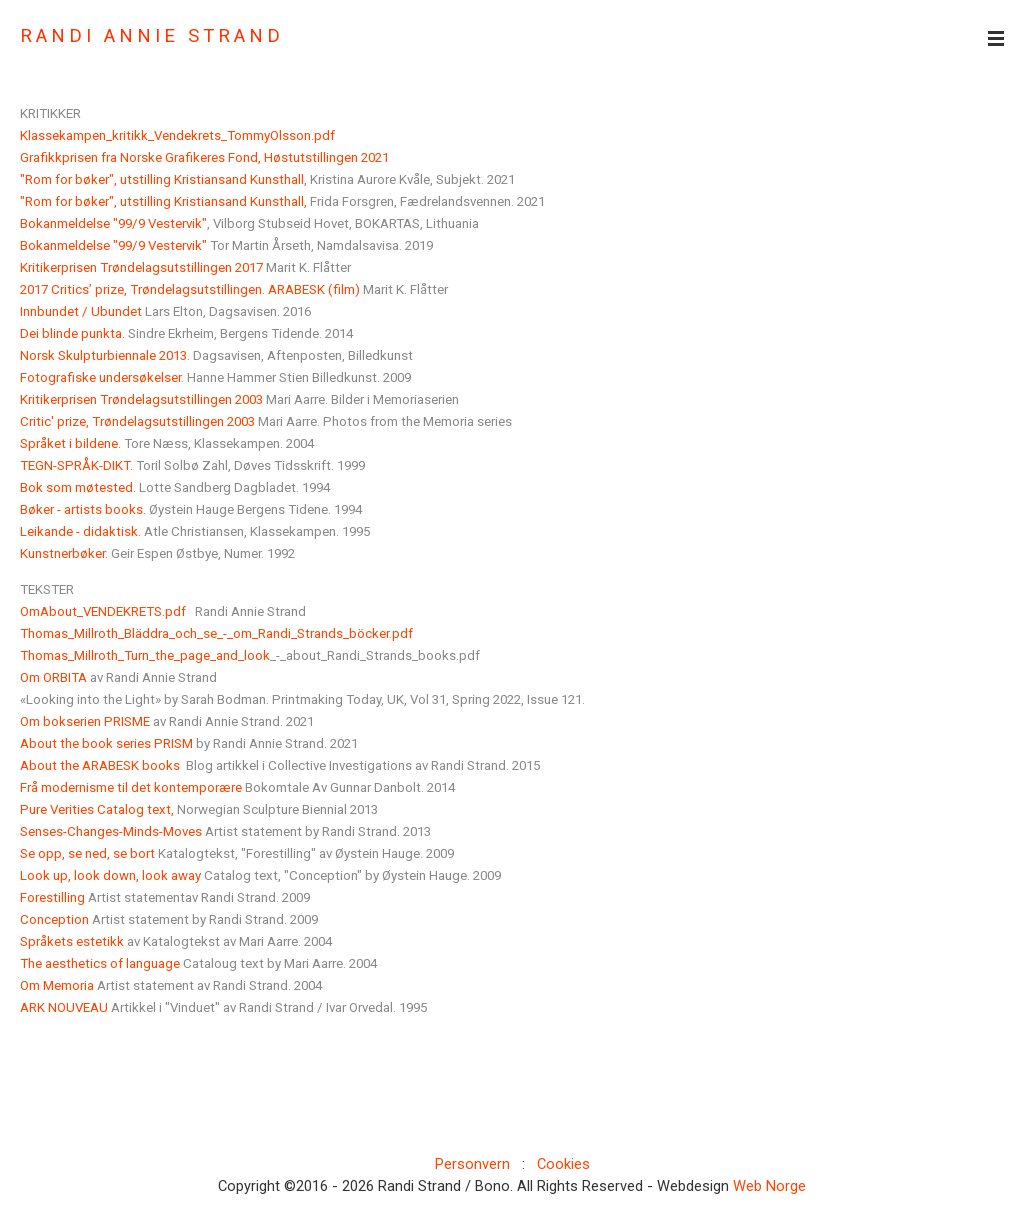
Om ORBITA (53, 677)
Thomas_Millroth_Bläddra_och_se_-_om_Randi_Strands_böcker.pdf (216, 633)
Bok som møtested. (78, 487)
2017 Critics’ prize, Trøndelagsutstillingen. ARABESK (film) (190, 289)
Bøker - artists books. (83, 509)
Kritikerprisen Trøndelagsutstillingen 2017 (141, 267)
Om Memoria (57, 985)
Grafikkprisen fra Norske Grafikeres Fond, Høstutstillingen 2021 (204, 157)
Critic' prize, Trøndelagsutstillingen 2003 (137, 421)
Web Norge (769, 1186)
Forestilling (52, 897)
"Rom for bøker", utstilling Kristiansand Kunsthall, (163, 201)
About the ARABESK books (100, 765)
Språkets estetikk (72, 941)
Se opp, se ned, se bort (89, 853)
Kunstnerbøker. (64, 553)
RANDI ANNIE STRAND (152, 36)
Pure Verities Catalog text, (97, 809)
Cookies (563, 1164)
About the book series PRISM (106, 743)
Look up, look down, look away (110, 875)
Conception (54, 919)
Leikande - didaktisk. (80, 531)
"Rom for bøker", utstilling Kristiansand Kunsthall (162, 179)
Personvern (472, 1164)
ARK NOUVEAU (64, 1007)
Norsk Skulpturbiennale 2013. (105, 355)
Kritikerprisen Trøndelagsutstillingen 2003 (141, 399)
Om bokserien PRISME (85, 721)
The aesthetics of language (100, 963)
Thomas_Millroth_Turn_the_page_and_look (145, 655)
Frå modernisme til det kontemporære (131, 787)
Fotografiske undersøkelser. (102, 377)
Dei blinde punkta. (72, 333)
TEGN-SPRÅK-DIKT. (76, 465)
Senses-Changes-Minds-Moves (111, 831)
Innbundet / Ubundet (81, 311)
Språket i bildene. (70, 443)
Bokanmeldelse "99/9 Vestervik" (113, 223)
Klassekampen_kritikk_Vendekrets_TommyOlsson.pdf (177, 135)
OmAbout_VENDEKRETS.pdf (103, 611)
